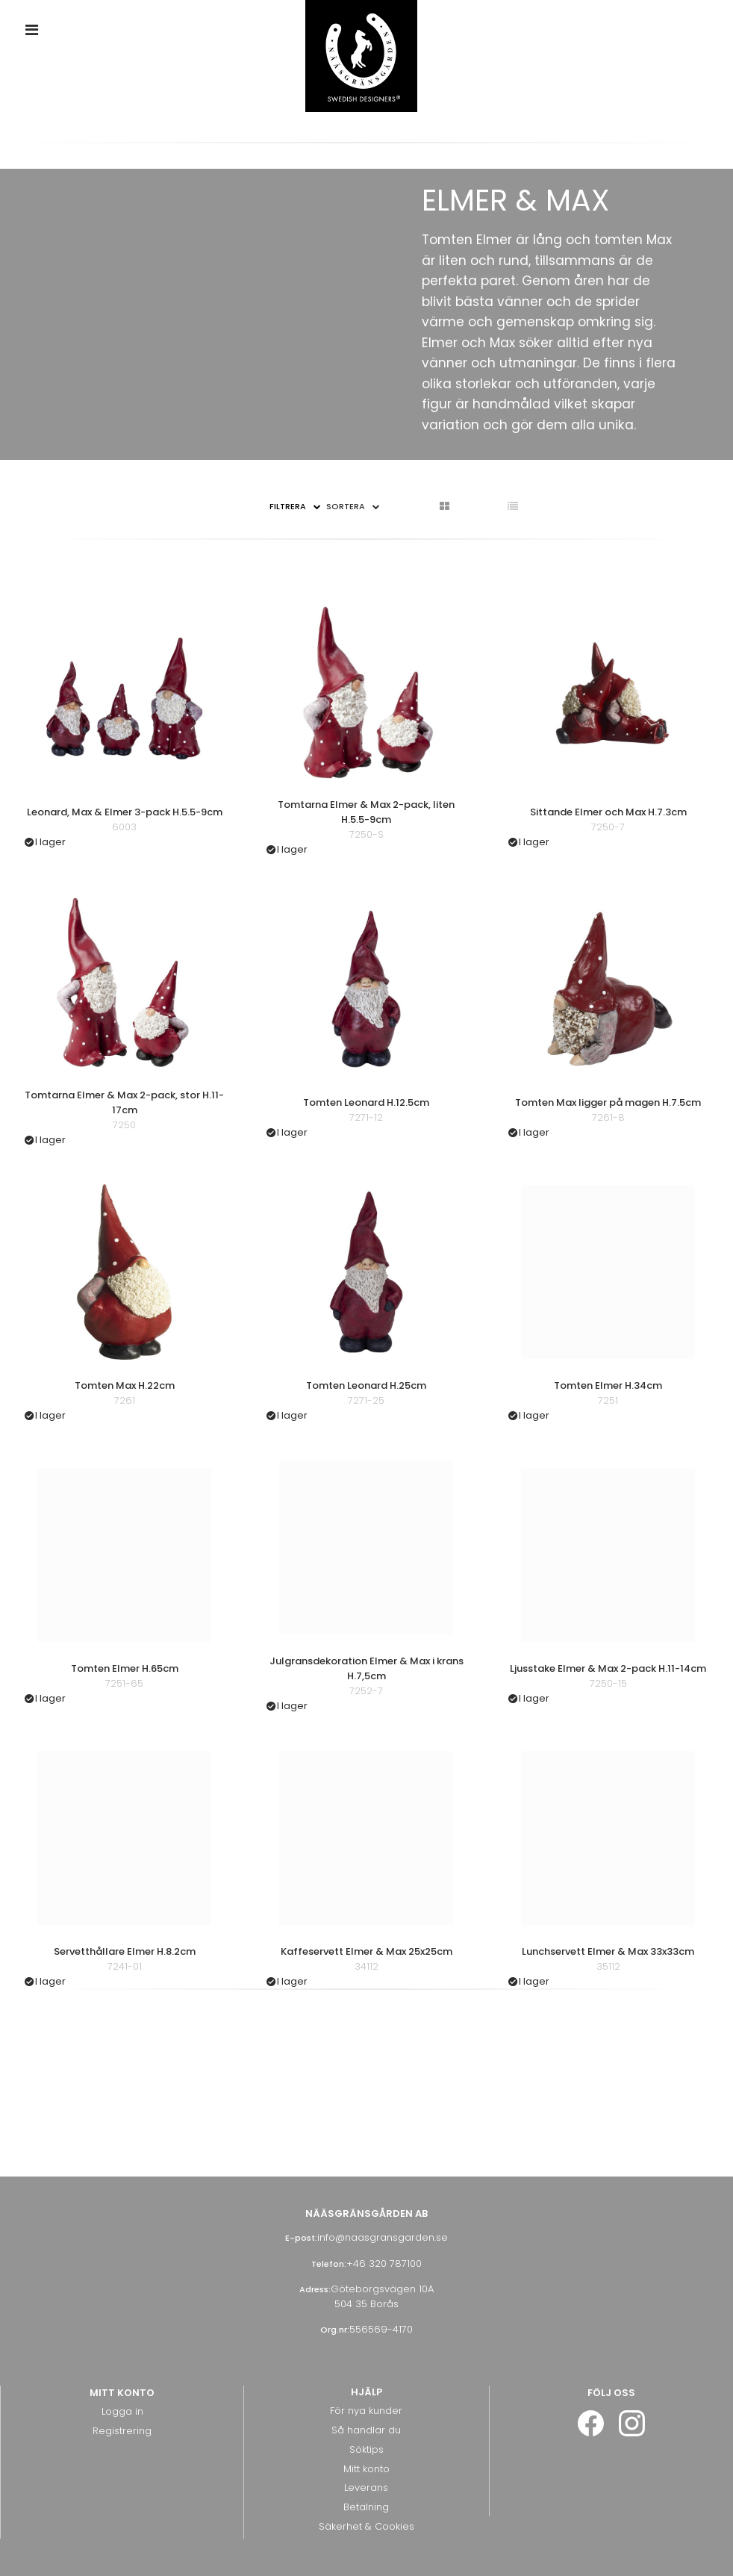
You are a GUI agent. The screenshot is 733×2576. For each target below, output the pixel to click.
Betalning (366, 2507)
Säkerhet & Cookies (366, 2526)
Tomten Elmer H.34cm (608, 1385)
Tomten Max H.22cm (125, 1385)
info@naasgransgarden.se (382, 2237)
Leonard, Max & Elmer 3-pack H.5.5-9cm (124, 812)
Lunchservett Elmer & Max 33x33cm (608, 1951)
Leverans (366, 2487)
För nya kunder (366, 2411)
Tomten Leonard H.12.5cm (366, 1102)
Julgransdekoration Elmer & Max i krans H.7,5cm (366, 1668)
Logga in (122, 2411)
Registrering (122, 2431)
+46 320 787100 (384, 2263)
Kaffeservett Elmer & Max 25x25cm (366, 1951)
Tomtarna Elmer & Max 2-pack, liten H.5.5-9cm (366, 812)
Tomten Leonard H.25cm (366, 1385)
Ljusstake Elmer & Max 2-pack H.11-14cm (608, 1668)
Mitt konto (366, 2469)
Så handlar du (366, 2430)
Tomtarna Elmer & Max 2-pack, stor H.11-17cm (124, 1102)
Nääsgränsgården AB (366, 2213)
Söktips (366, 2449)
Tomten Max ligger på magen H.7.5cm (608, 1102)
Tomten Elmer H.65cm (124, 1668)
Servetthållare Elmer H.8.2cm (125, 1951)
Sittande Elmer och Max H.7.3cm (608, 812)
